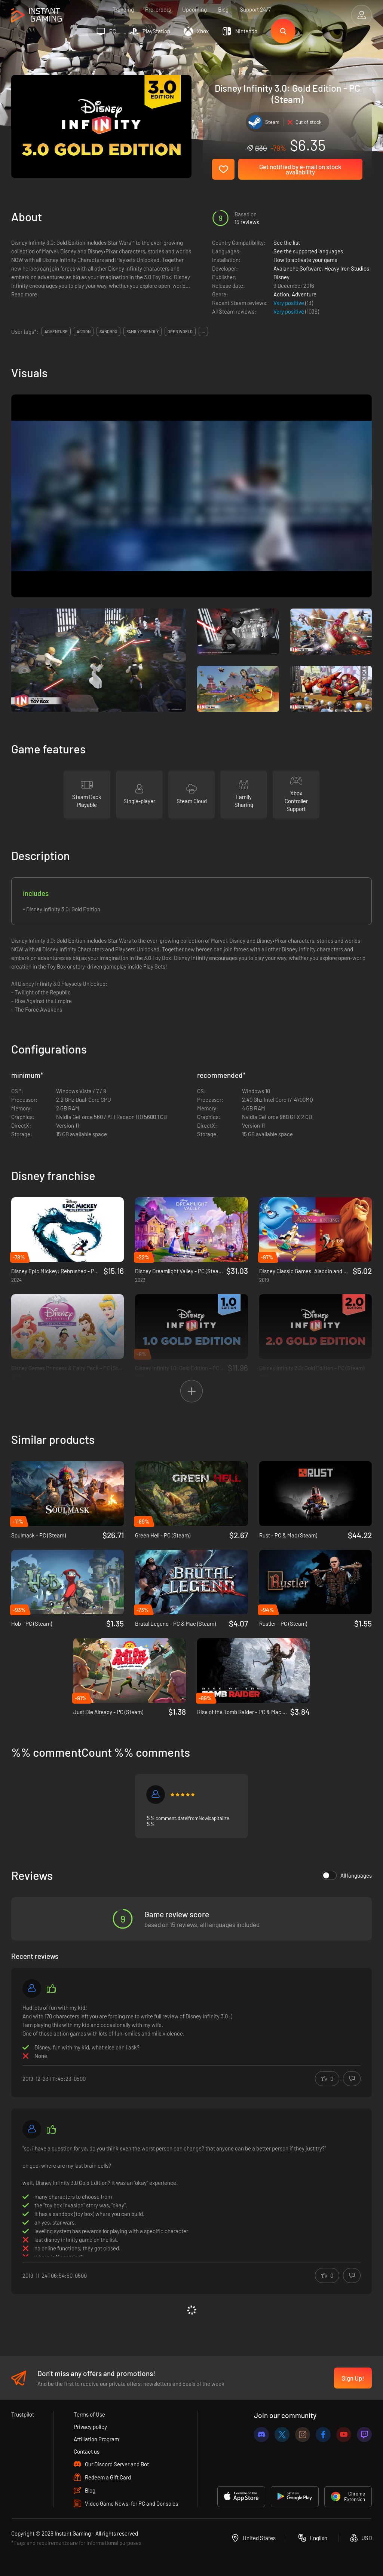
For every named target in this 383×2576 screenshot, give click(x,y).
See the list (286, 242)
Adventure (304, 294)
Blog (223, 9)
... (203, 331)
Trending (123, 9)
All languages (347, 1875)
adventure (56, 331)
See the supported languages (308, 251)
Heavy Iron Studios (346, 268)
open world (180, 331)
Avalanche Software (297, 268)
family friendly (142, 331)
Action (281, 294)
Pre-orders (158, 9)
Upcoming (194, 9)
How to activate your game (305, 259)
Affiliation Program (96, 2439)
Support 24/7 (255, 9)
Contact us (86, 2451)
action (84, 331)
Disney (281, 277)
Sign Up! (352, 2378)
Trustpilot (22, 2414)
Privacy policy (90, 2426)
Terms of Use (89, 2414)
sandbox (108, 331)
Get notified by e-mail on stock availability (300, 169)
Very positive (289, 302)
